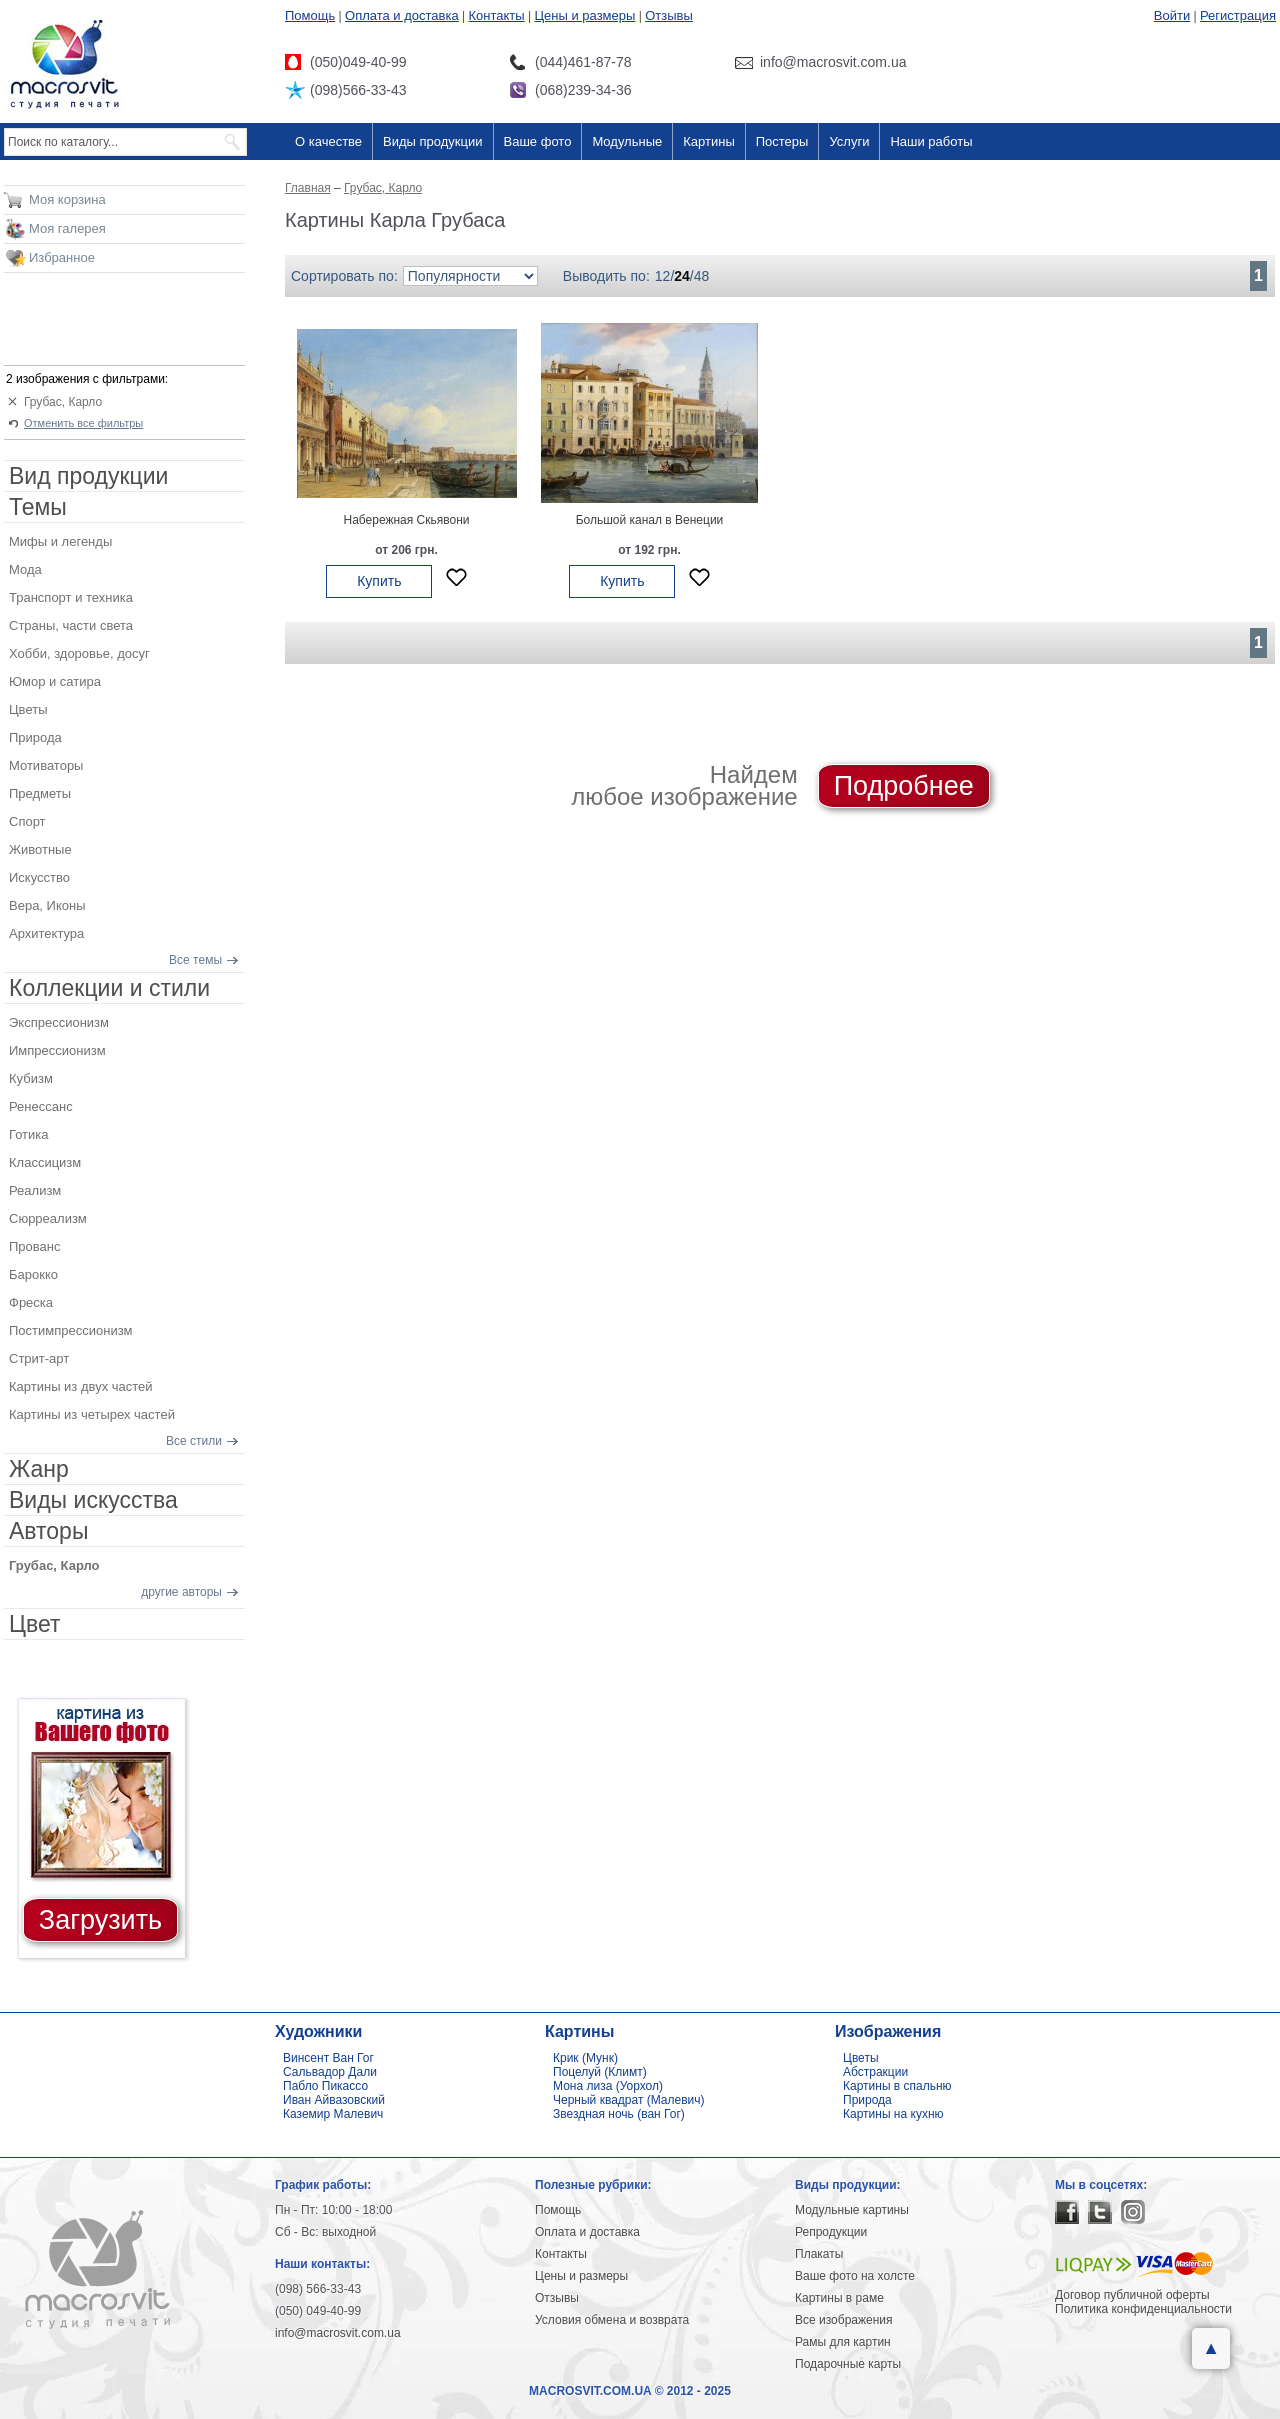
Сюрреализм (48, 1218)
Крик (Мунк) (585, 2058)
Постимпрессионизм (71, 1330)
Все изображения (844, 2320)
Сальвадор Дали (330, 2072)
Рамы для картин (843, 2342)
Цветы (28, 709)
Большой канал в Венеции (650, 520)
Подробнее (904, 786)
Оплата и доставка (402, 15)
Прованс (34, 1246)
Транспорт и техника (71, 597)
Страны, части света (71, 625)
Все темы (195, 960)
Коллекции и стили (109, 988)
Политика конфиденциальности (1143, 2309)
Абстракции (875, 2072)
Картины (709, 141)
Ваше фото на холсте (855, 2276)
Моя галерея (67, 228)
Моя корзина (67, 199)
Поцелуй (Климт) (600, 2072)
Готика (29, 1134)
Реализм (35, 1190)
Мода (25, 569)
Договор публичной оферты (1132, 2295)
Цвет (35, 1624)
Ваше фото (538, 141)
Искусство (39, 877)
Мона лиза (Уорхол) (608, 2086)
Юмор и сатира (55, 681)
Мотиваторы (46, 765)
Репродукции (831, 2232)
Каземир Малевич (333, 2114)
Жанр (39, 1469)
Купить (379, 581)
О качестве (328, 141)
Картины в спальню (897, 2086)
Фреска (31, 1302)
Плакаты (819, 2254)
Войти (1172, 15)
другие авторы (181, 1592)
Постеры (782, 141)
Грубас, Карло (63, 402)
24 (682, 276)
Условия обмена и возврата (612, 2320)
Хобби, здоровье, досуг (79, 653)
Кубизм (31, 1078)
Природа (35, 737)
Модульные (627, 141)
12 (663, 276)
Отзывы (669, 15)
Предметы (40, 793)
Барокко (33, 1274)
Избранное (62, 257)
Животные (40, 849)
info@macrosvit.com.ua (338, 2333)
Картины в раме (839, 2298)
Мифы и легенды (60, 541)
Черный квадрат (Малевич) (629, 2100)
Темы (38, 507)
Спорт (27, 821)
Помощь (310, 15)
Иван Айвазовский (334, 2100)
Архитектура (46, 933)
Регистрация (1238, 15)
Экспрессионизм (59, 1022)
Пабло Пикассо (325, 2086)
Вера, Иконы (47, 905)
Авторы (48, 1531)
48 (702, 276)
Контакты (497, 15)
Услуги (849, 141)
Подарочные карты (848, 2364)
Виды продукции (432, 141)
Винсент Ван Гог (328, 2058)
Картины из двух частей (81, 1386)
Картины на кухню (893, 2114)
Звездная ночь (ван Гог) (619, 2114)
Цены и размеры (584, 15)
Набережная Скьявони (406, 520)
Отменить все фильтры (83, 423)
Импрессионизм (57, 1050)
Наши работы (931, 141)
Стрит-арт (39, 1358)
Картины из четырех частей (92, 1414)
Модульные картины (852, 2210)
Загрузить (100, 1920)
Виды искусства (93, 1500)
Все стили (194, 1441)
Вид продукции (88, 476)
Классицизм (45, 1162)
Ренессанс (41, 1106)
